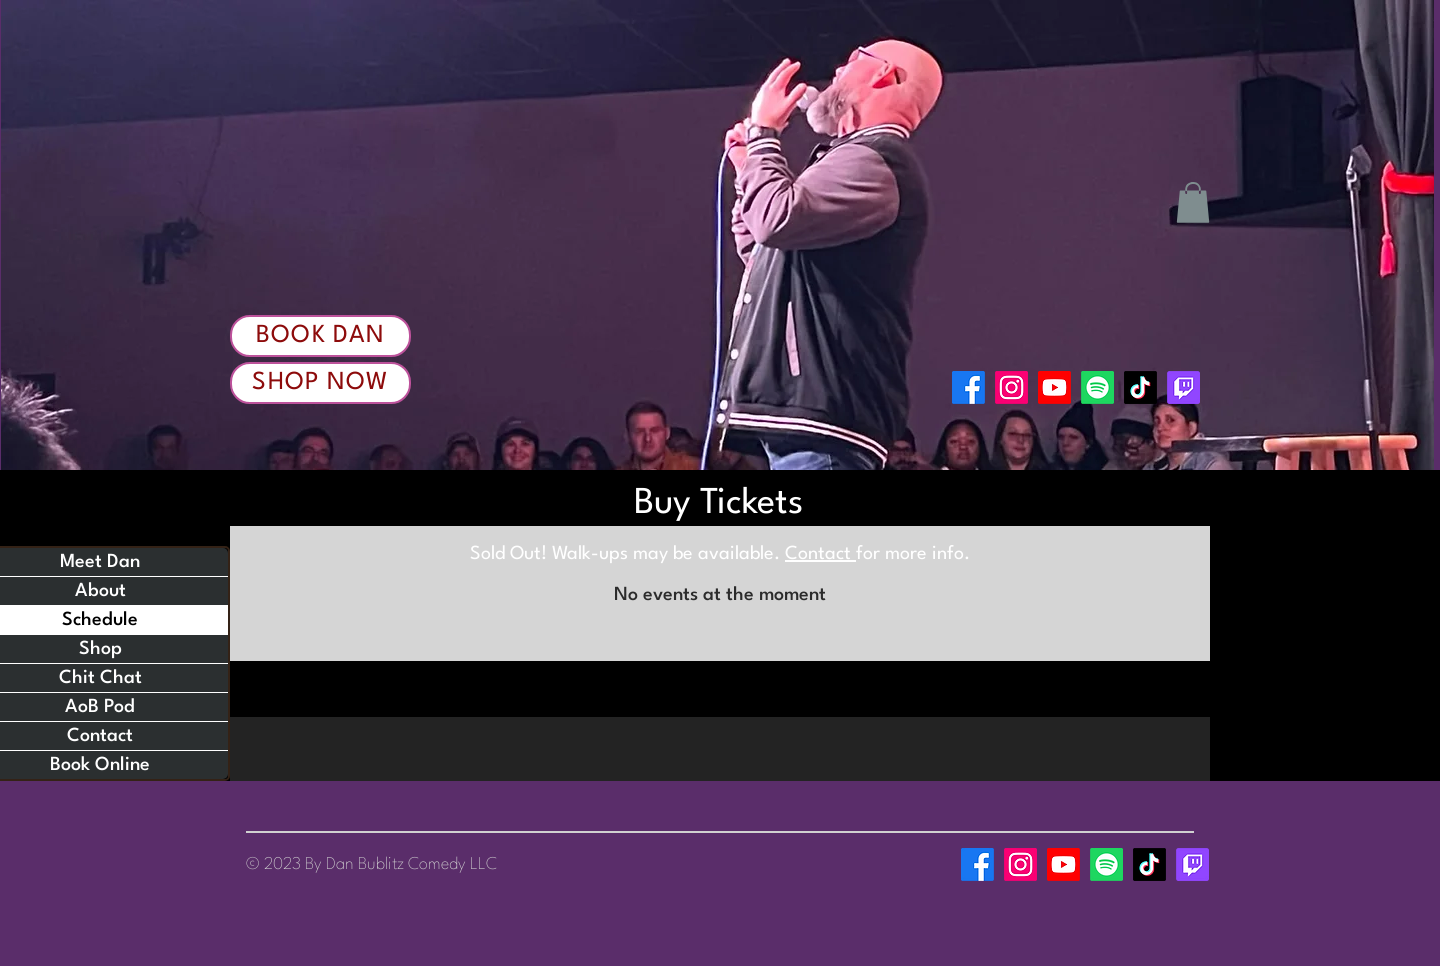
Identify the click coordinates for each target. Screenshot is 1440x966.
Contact (820, 554)
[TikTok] (1140, 387)
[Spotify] (1097, 387)
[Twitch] (1183, 387)
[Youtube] (1054, 387)
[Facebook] (968, 387)
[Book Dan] (320, 336)
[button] (1193, 202)
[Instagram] (1011, 387)
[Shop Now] (320, 383)
